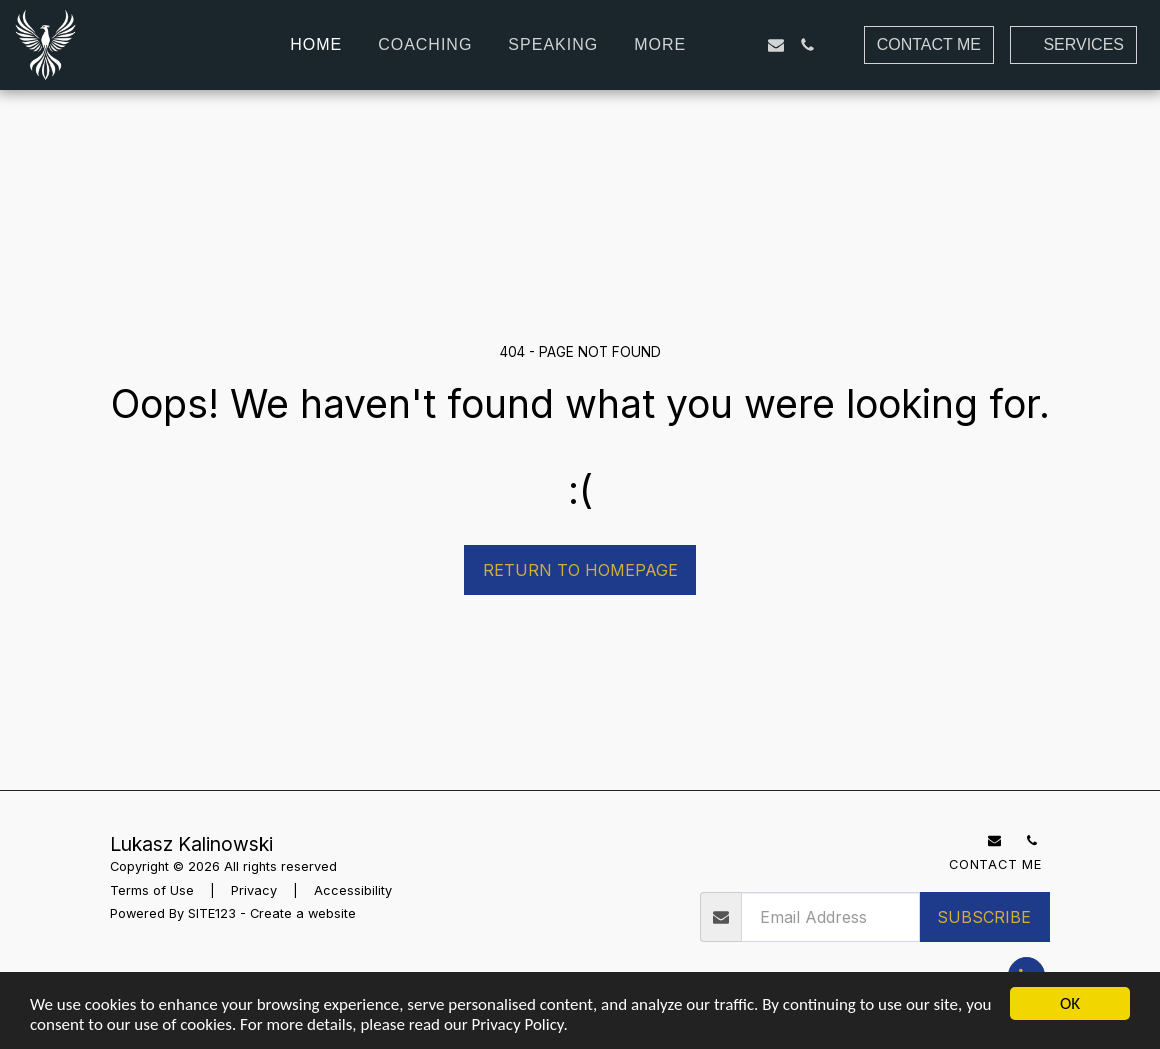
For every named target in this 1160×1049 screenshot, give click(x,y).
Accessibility (353, 890)
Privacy (254, 890)
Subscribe (984, 917)
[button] (744, 45)
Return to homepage (580, 570)
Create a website (303, 913)
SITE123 (212, 913)
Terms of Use (152, 890)
